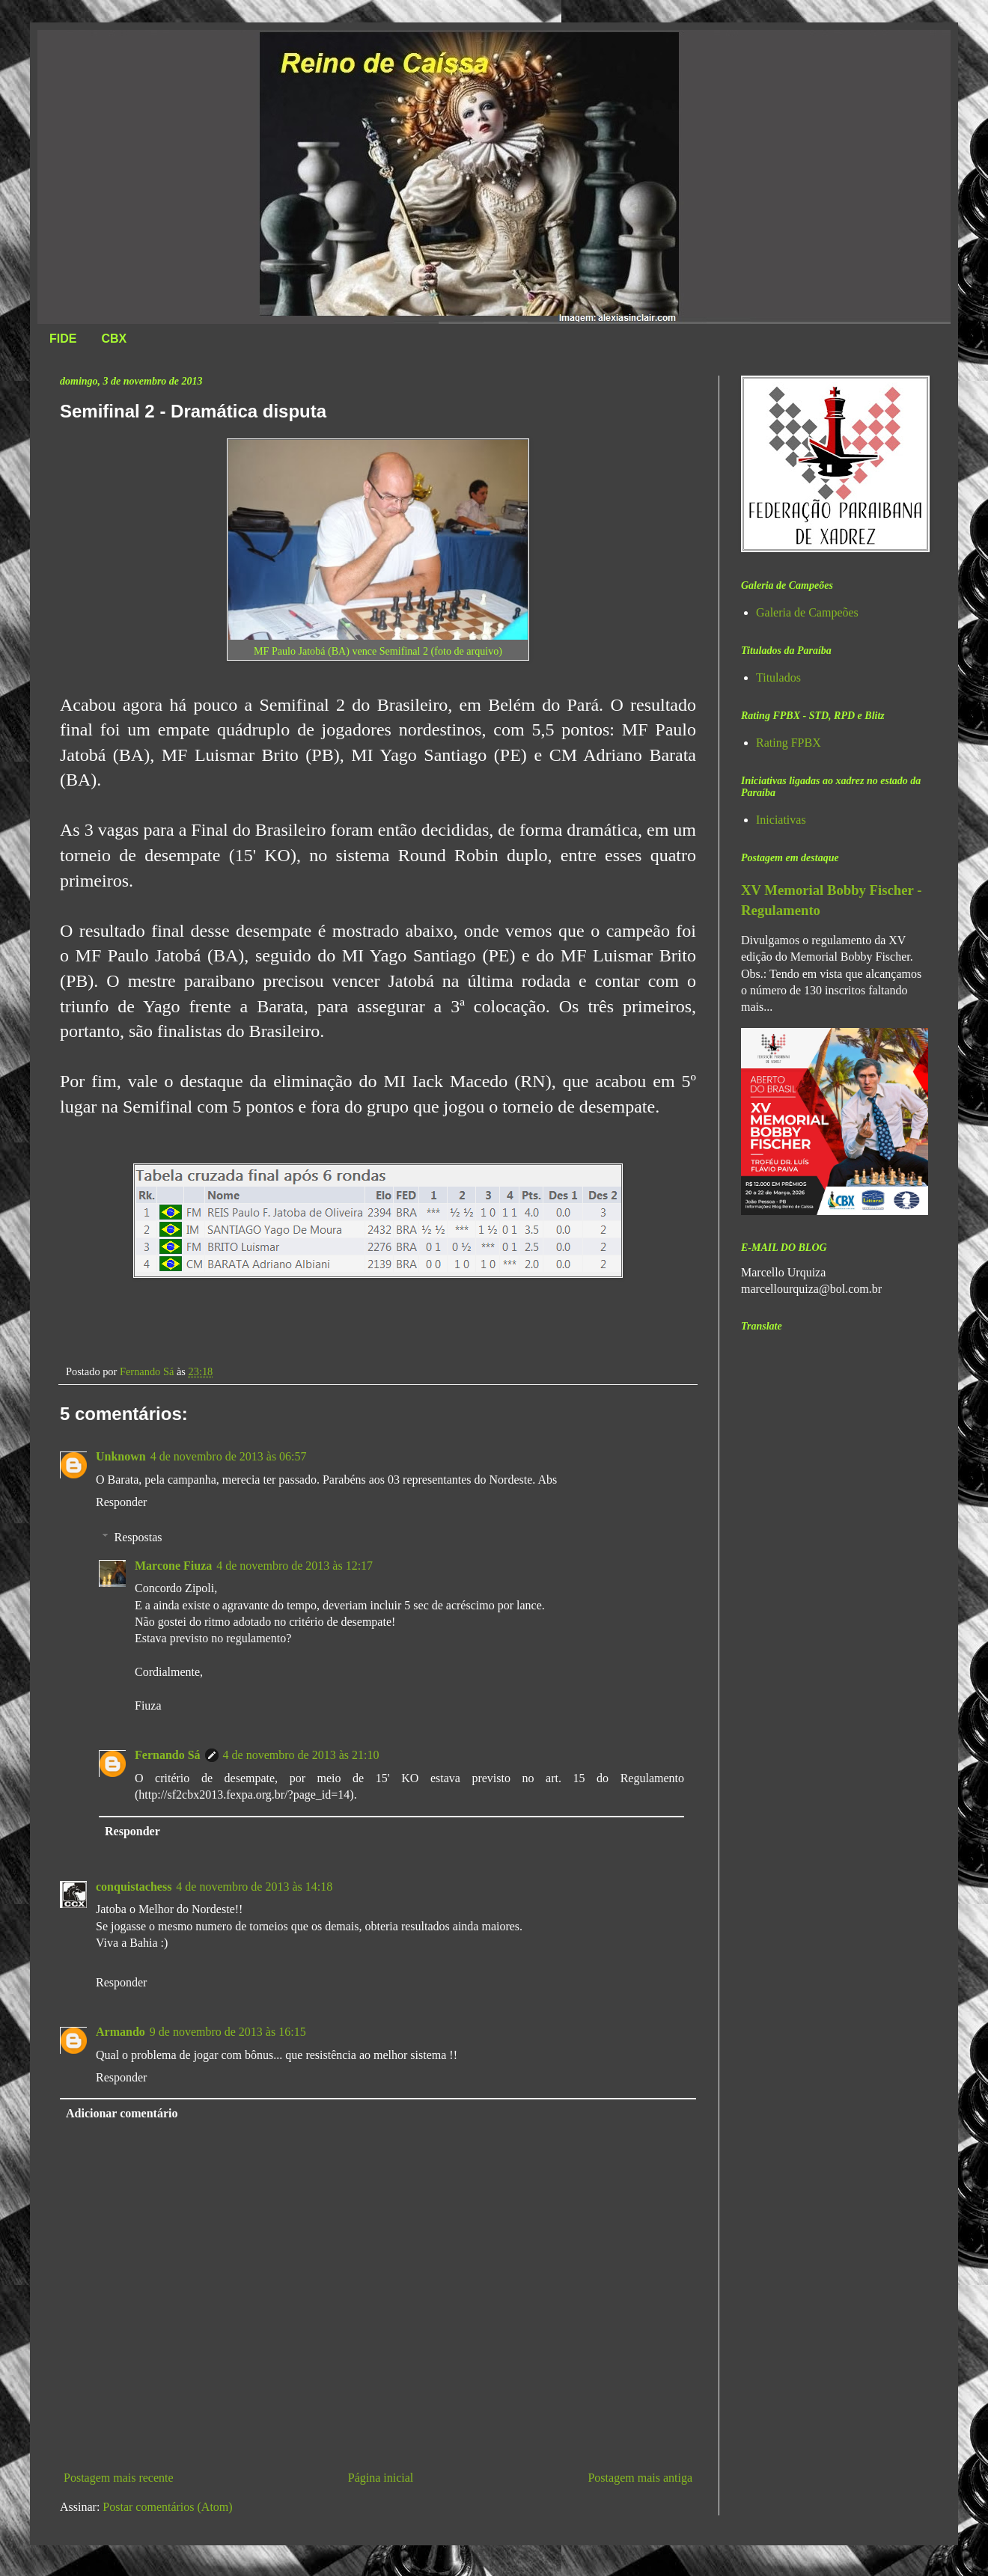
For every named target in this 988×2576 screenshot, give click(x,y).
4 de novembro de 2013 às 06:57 (228, 1456)
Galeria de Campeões (807, 612)
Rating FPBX (788, 742)
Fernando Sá (168, 1755)
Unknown (121, 1456)
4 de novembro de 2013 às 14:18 (254, 1886)
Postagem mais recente (119, 2477)
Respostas (138, 1537)
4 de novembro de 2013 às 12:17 (294, 1565)
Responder (121, 1502)
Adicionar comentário (121, 2113)
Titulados (778, 677)
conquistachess (133, 1886)
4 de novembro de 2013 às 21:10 (301, 1755)
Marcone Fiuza (173, 1565)
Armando (120, 2031)
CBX (113, 338)
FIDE (62, 338)
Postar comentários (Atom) (167, 2506)
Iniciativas (781, 819)
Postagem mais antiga (640, 2477)
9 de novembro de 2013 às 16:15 (228, 2031)
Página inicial (381, 2477)
